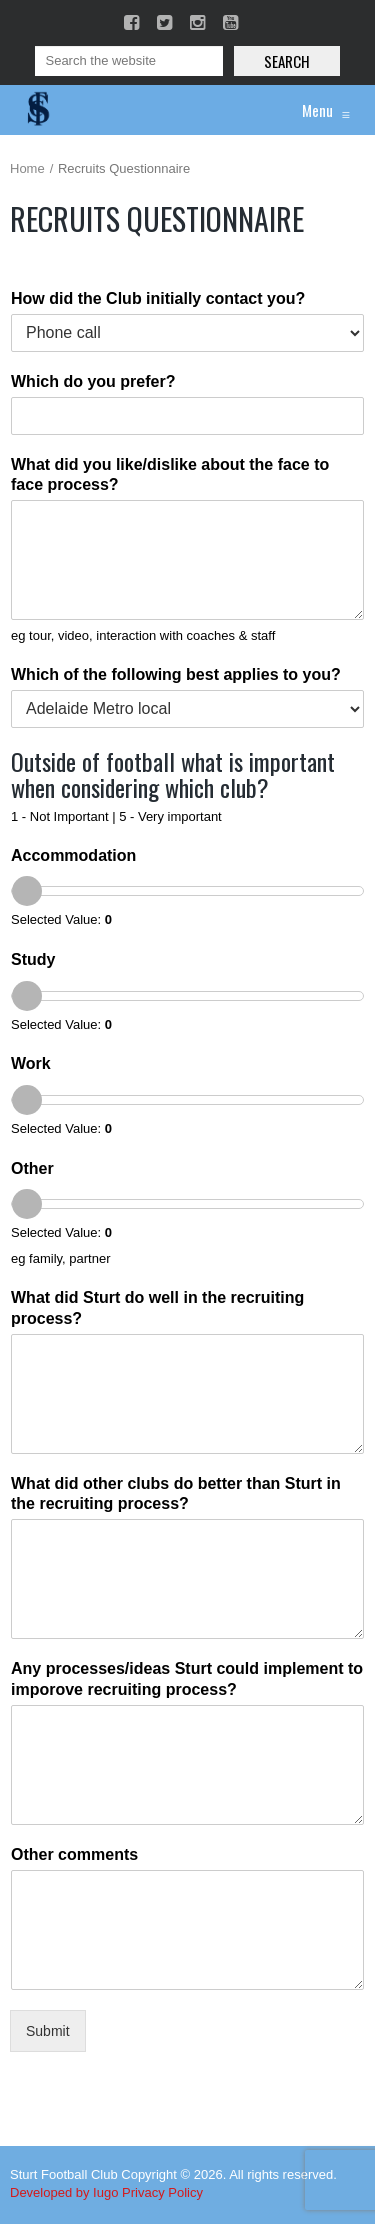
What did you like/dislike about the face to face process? (170, 475)
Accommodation (73, 855)
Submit (48, 2031)
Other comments (74, 1854)
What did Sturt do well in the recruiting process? (157, 1308)
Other (32, 1168)
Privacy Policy (162, 2192)
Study (33, 959)
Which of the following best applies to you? (176, 674)
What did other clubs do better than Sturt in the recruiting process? (176, 1494)
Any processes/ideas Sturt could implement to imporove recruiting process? (187, 1679)
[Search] (129, 61)
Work (31, 1063)
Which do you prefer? (93, 381)
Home (27, 168)
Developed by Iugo (64, 2192)
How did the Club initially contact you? (158, 298)
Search (287, 61)
